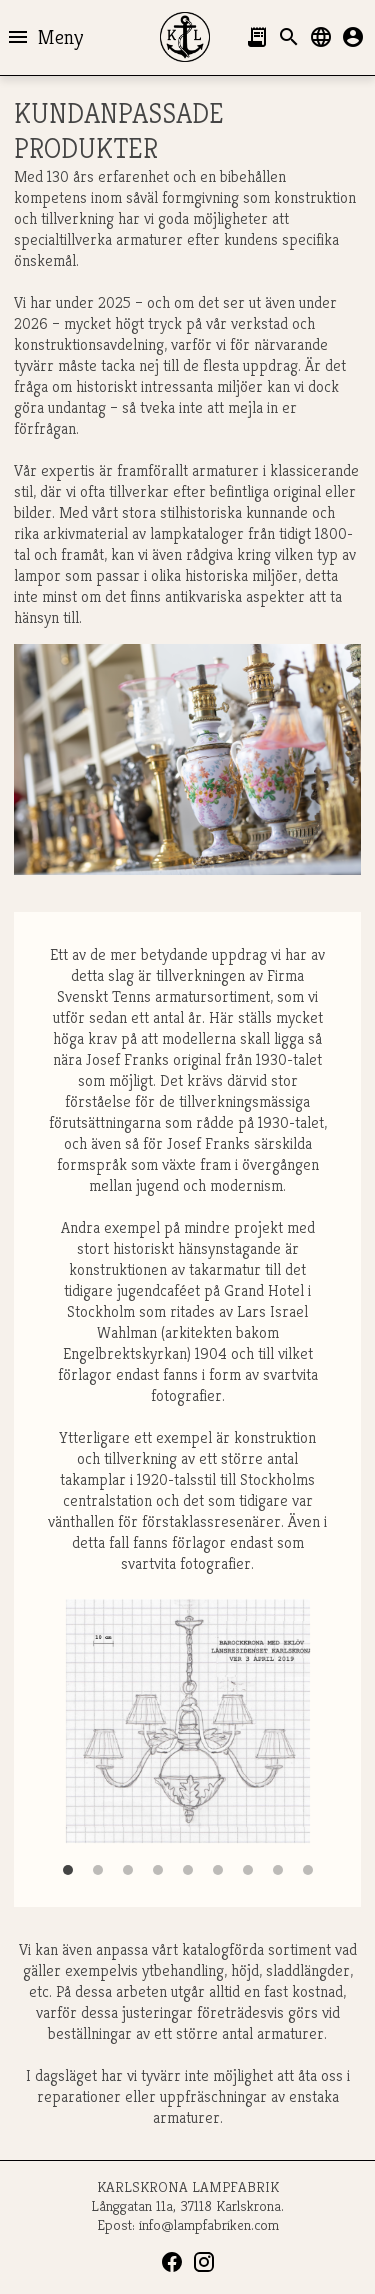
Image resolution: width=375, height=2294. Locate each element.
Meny (44, 37)
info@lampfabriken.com (209, 2224)
